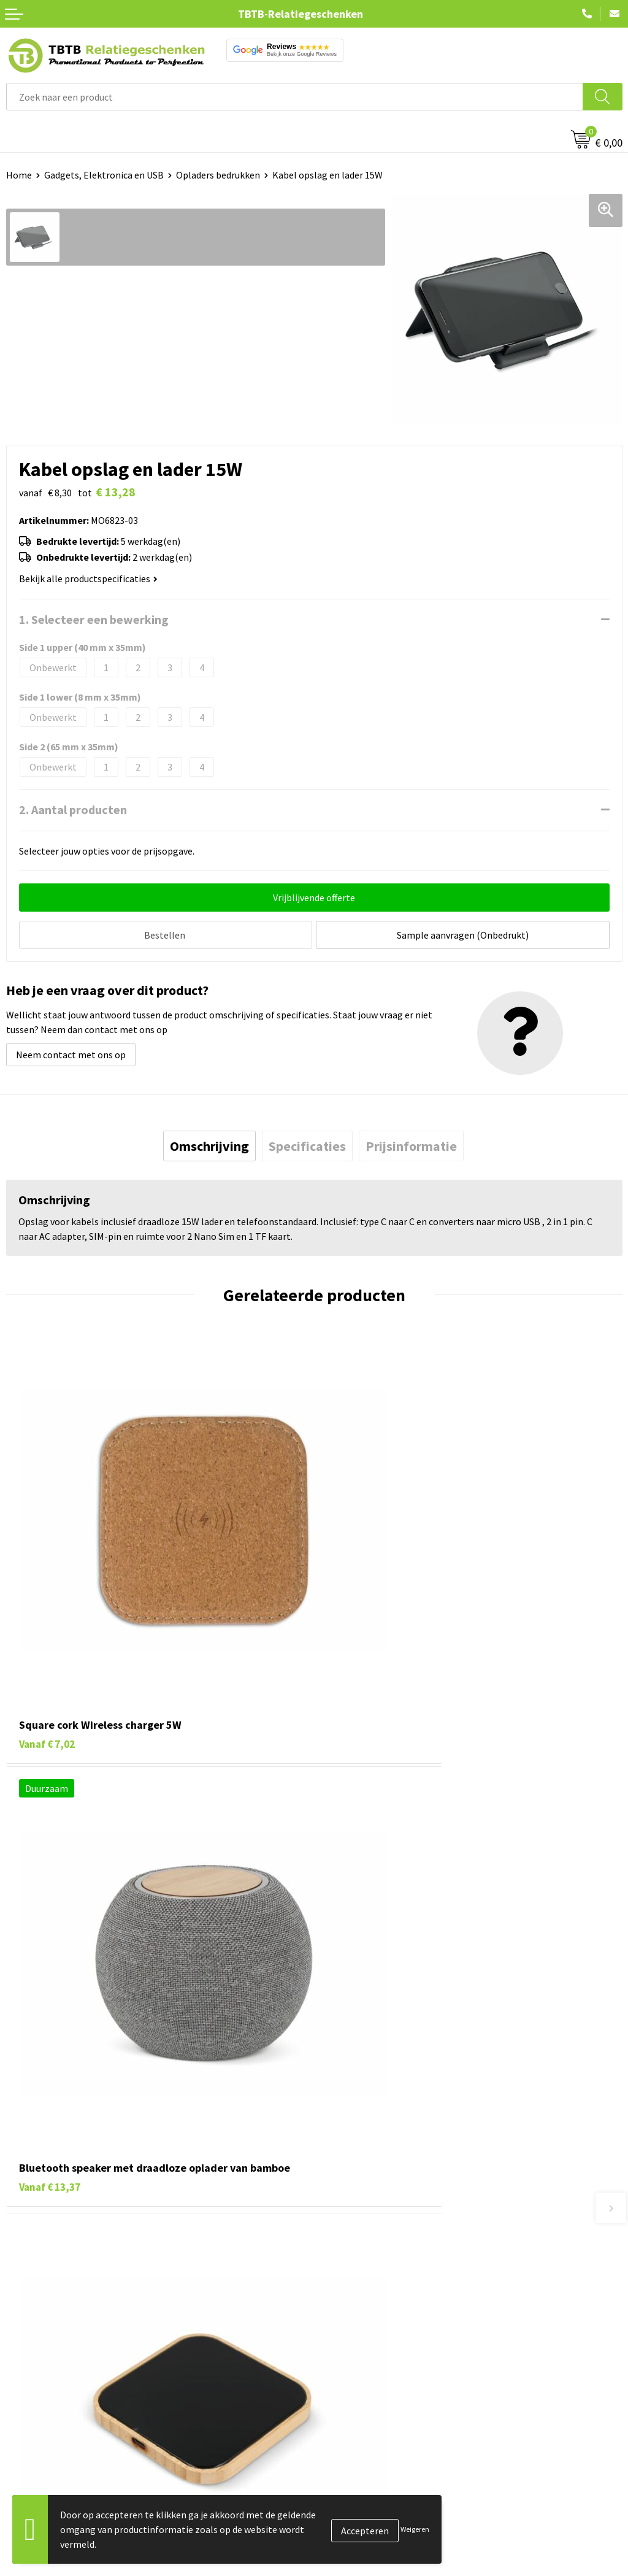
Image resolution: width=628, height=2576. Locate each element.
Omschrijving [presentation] (209, 1143)
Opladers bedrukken (218, 175)
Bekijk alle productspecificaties (88, 578)
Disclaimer (342, 2517)
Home (19, 175)
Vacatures (340, 2443)
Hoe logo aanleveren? (366, 2325)
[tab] (209, 1143)
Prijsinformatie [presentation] (411, 1143)
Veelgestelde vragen (362, 2232)
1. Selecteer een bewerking (94, 619)
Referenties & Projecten (370, 2480)
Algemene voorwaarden (369, 2536)
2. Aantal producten (73, 809)
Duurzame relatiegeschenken (67, 2461)
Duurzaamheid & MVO (365, 2362)
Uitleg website (350, 2269)
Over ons (338, 2424)
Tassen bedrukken (44, 2443)
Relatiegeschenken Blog (371, 2461)
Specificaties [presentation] (307, 1143)
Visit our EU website (361, 2554)
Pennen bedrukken (45, 2424)
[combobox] (294, 96)
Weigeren (414, 2529)
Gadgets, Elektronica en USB (104, 175)
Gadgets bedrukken (46, 2480)
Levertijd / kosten (357, 2251)
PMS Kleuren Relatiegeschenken (388, 2307)
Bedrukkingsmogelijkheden (377, 2288)
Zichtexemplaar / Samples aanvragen (398, 2344)
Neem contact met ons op (71, 1051)
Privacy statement (359, 2499)
